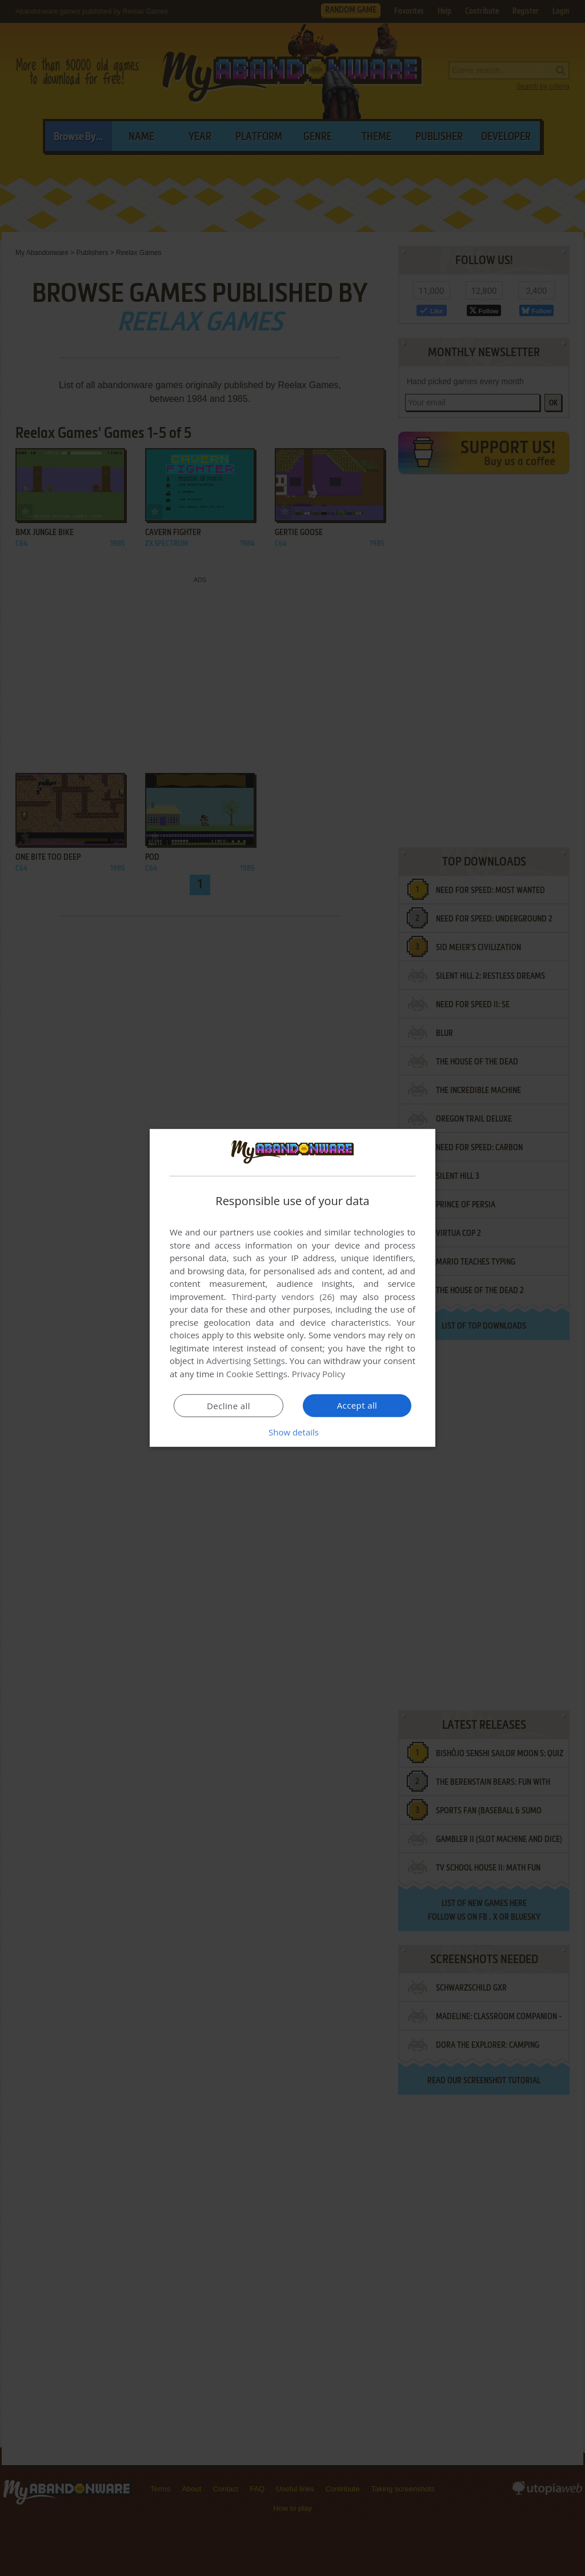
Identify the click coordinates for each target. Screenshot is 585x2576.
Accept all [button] (357, 1405)
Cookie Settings (256, 1373)
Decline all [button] (228, 1405)
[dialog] (292, 1288)
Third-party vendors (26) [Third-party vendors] (282, 1296)
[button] (292, 1432)
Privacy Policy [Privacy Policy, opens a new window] (319, 1373)
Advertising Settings (245, 1360)
